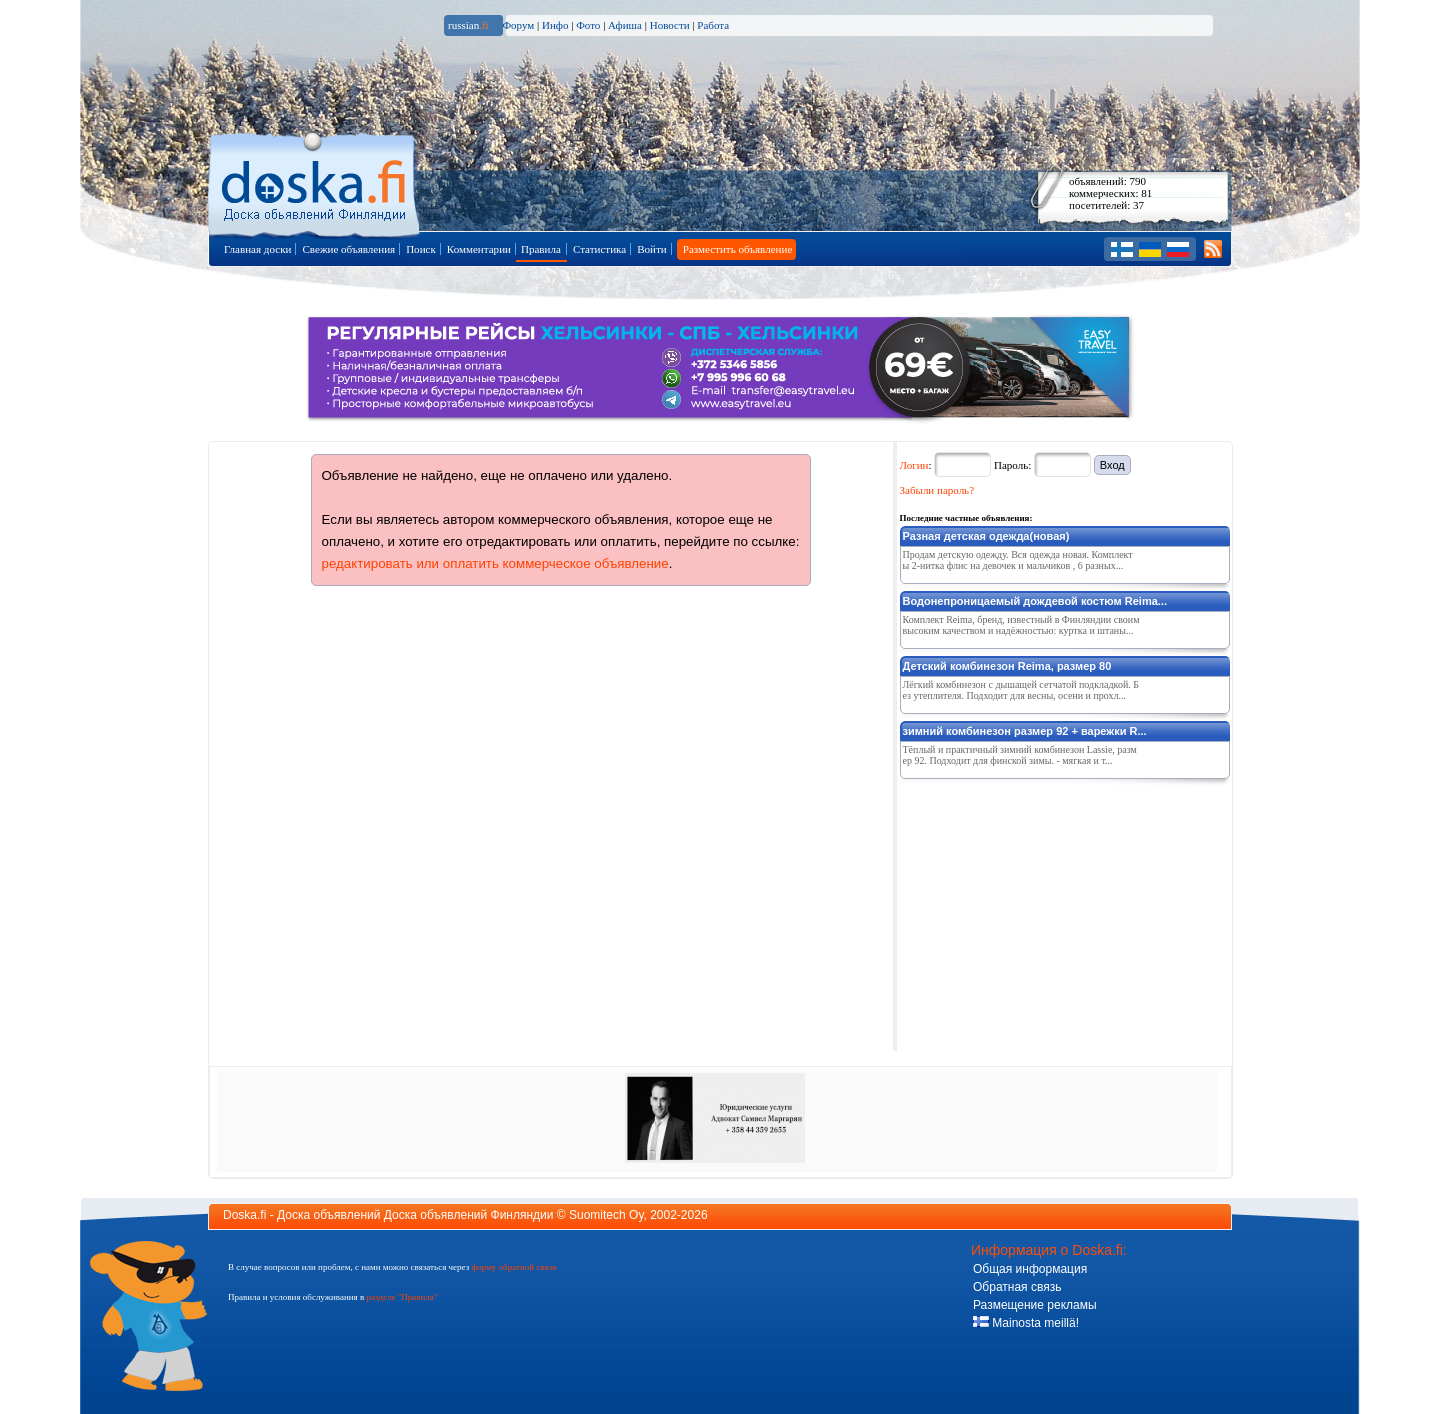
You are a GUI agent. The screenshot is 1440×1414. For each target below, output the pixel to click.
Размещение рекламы (1035, 1305)
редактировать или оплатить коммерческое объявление (495, 563)
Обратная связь (1017, 1287)
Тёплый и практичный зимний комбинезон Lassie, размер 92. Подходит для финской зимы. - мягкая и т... (1020, 755)
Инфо (555, 25)
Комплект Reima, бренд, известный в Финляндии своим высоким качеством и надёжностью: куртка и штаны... (1021, 625)
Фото (588, 25)
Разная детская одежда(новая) (986, 536)
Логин (914, 465)
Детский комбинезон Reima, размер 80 (1007, 666)
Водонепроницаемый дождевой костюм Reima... (1035, 601)
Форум (518, 25)
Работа (713, 25)
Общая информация (1030, 1269)
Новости (670, 25)
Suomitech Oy (606, 1215)
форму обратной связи (513, 1267)
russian (468, 25)
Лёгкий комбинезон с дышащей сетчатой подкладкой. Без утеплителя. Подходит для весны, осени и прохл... (1021, 690)
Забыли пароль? (937, 490)
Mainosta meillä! (1026, 1323)
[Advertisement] (1050, 911)
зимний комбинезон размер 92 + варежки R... (1025, 731)
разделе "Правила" (401, 1297)
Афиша (625, 25)
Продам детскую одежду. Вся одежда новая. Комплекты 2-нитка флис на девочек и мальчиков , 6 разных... (1018, 560)
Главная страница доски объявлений (315, 181)
